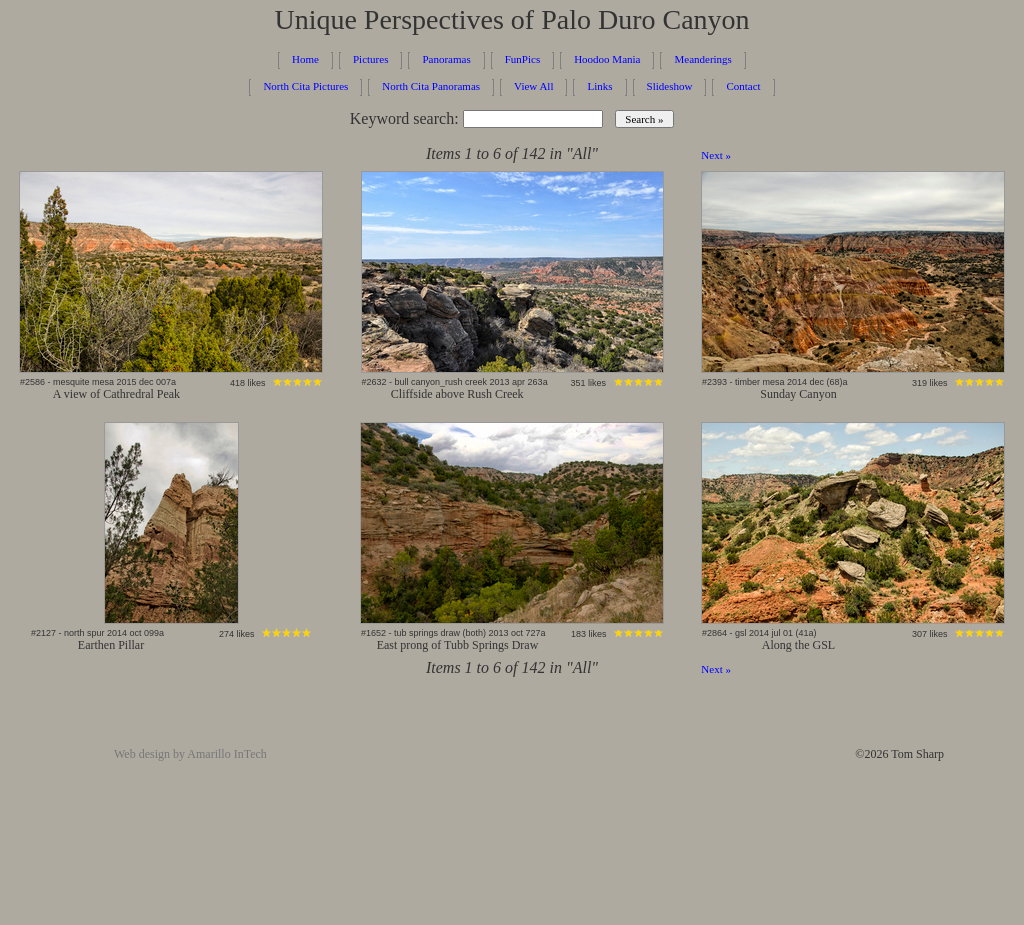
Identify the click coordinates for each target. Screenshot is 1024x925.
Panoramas (446, 59)
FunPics (522, 59)
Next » (716, 155)
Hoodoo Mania (607, 59)
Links (599, 86)
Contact (743, 86)
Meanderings (702, 59)
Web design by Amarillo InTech (190, 754)
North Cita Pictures (305, 86)
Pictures (370, 59)
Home (305, 59)
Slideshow (670, 86)
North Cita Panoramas (431, 86)
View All (533, 86)
